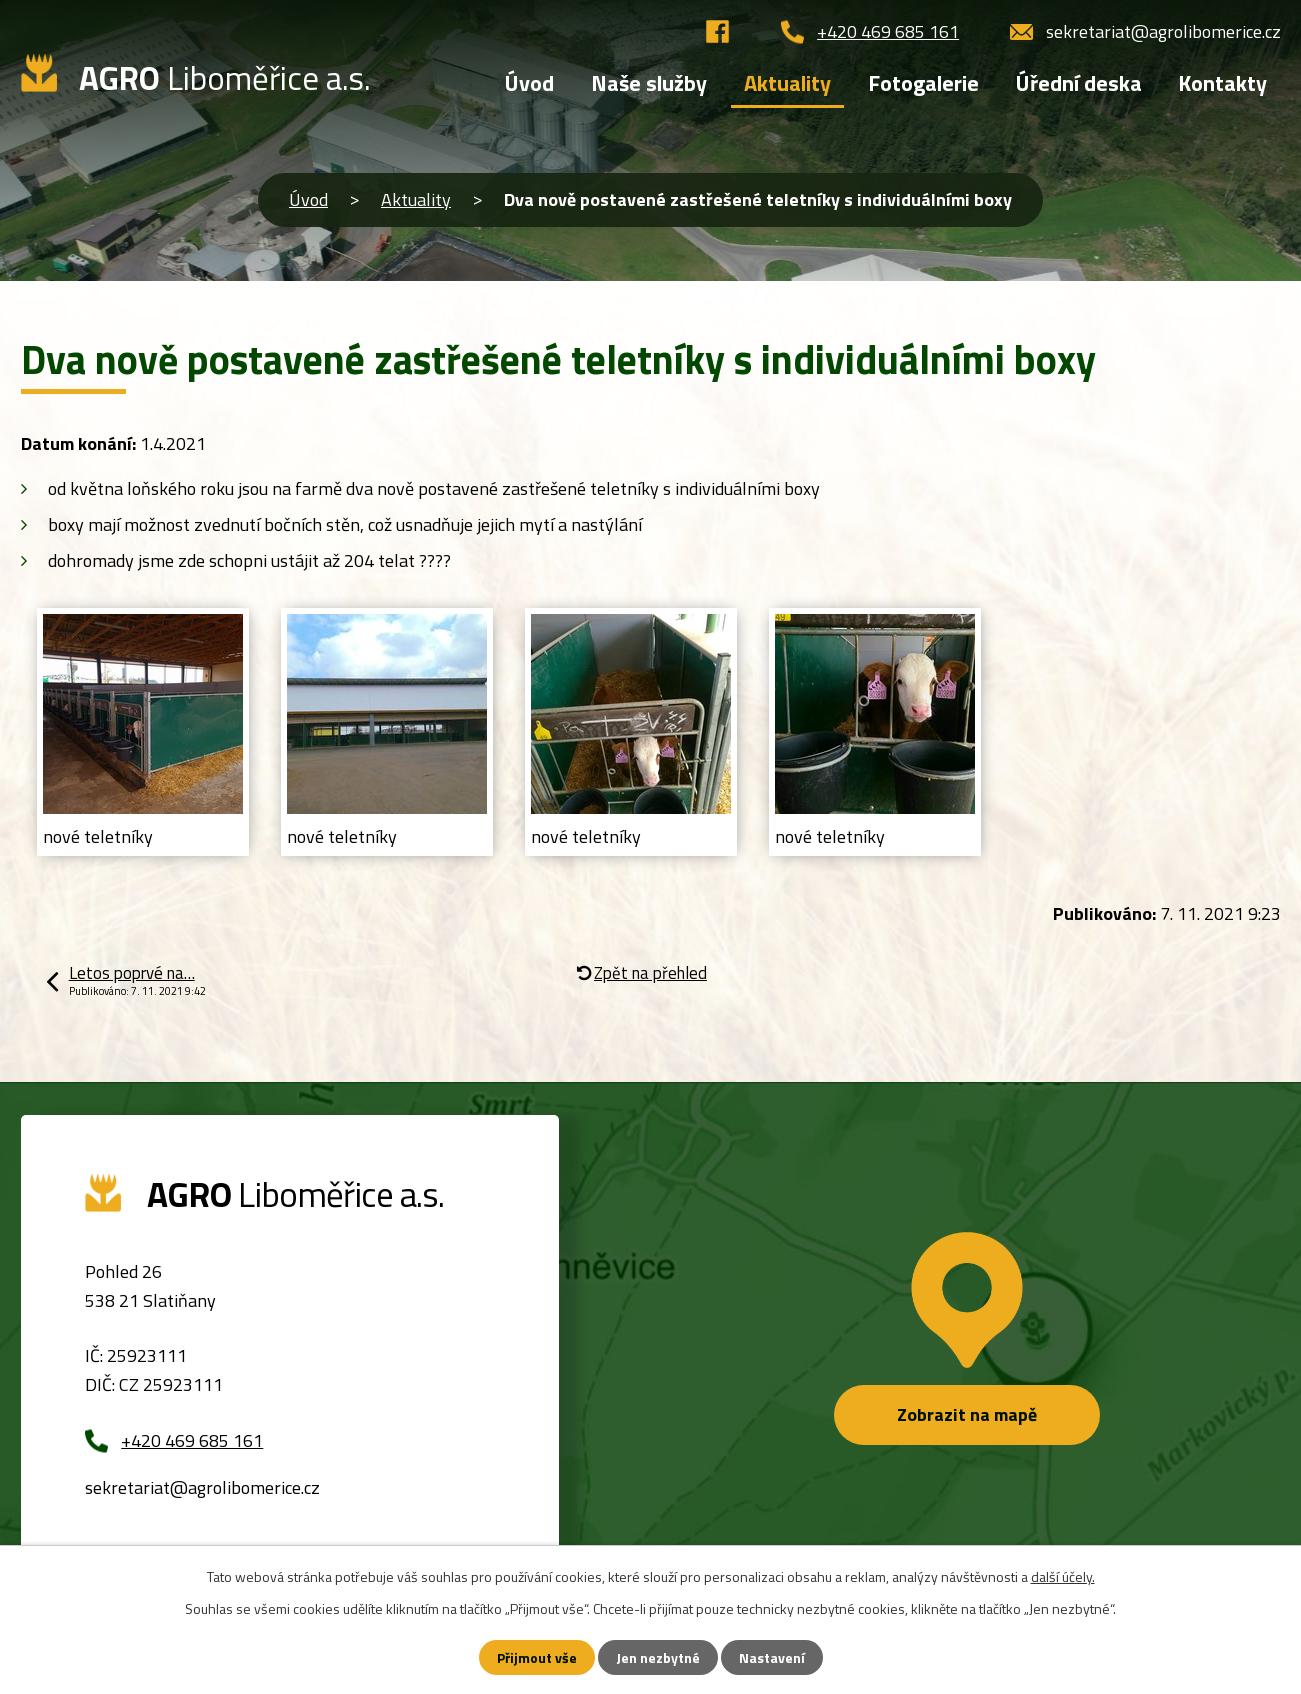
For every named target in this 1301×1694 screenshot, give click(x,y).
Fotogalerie (923, 83)
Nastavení (772, 1657)
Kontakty (1222, 83)
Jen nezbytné (658, 1657)
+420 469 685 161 (888, 31)
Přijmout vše (537, 1657)
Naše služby (649, 83)
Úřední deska (1079, 83)
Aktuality (416, 199)
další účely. (1063, 1576)
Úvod (308, 199)
